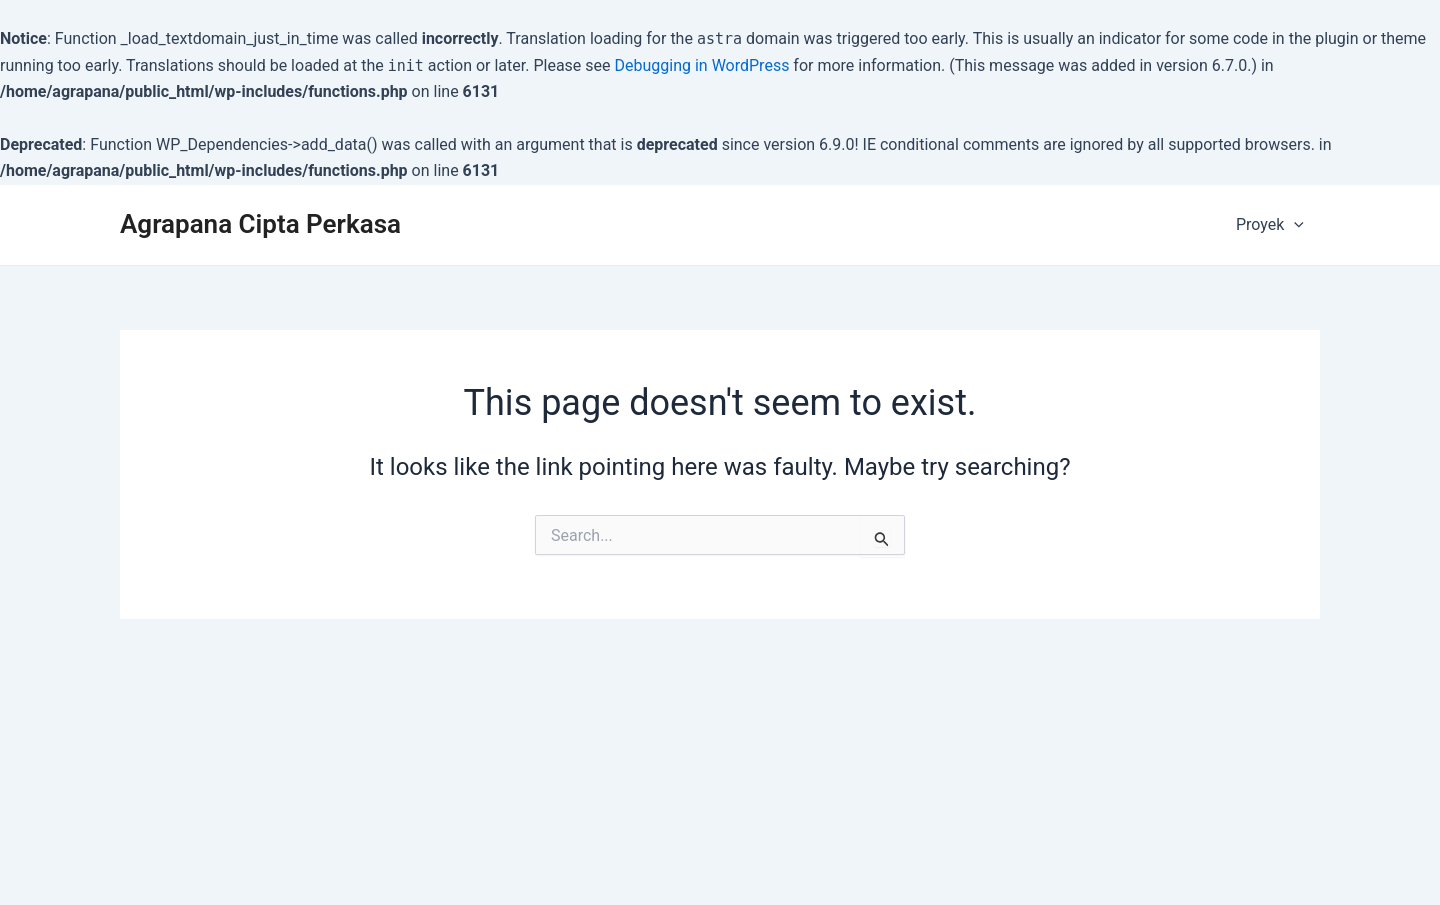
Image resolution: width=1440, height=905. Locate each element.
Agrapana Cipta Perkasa (260, 224)
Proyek (1270, 224)
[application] (1294, 225)
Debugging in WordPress (702, 65)
